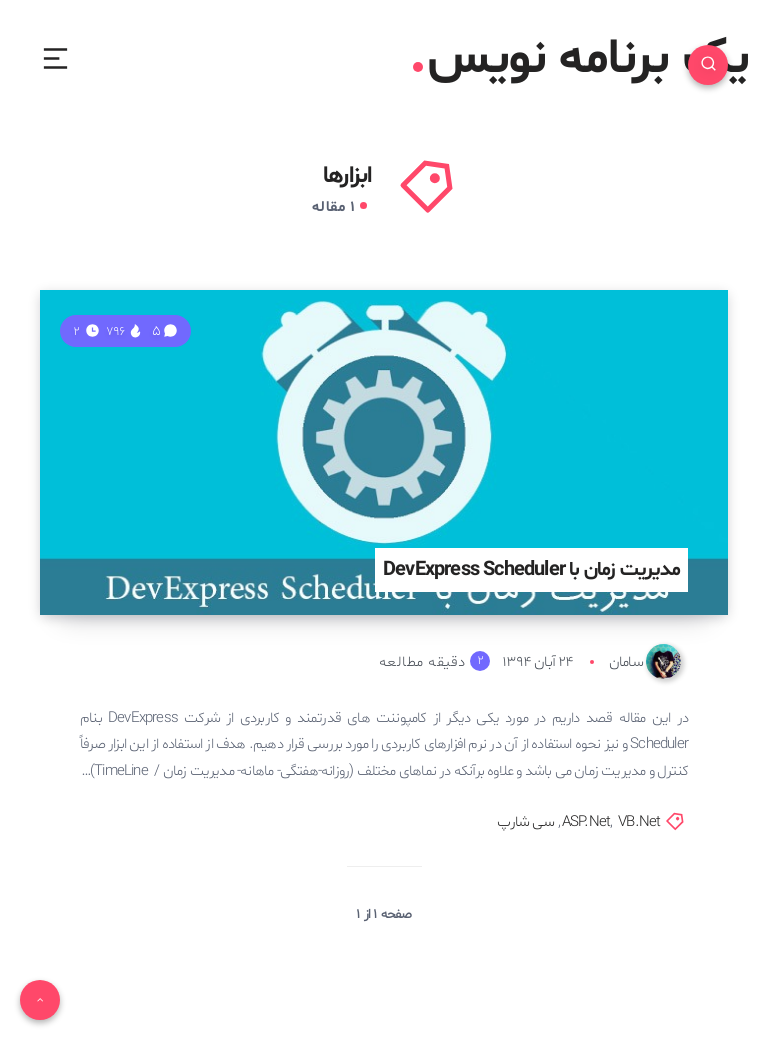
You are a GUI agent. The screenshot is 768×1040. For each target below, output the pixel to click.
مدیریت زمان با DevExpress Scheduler (531, 570)
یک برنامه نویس (580, 60)
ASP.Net (586, 822)
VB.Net (639, 822)
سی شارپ (525, 822)
